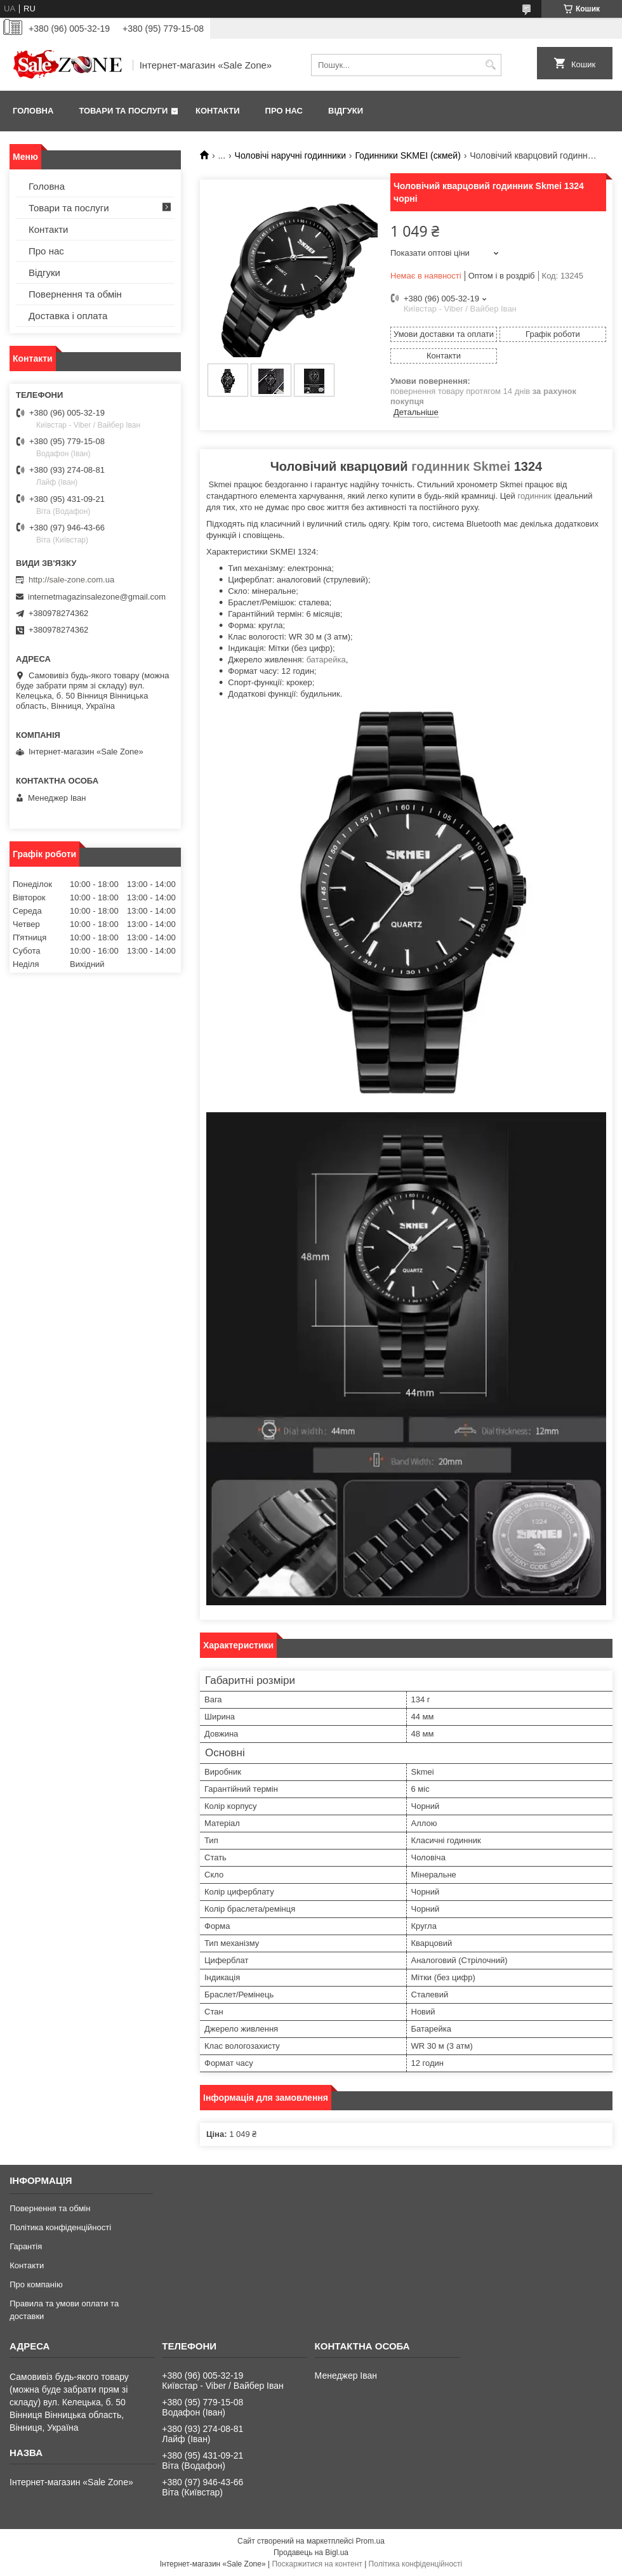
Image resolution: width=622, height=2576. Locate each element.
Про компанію (36, 2284)
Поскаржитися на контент (317, 2564)
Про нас (284, 110)
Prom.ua (370, 2541)
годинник (534, 496)
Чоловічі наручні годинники (290, 155)
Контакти (217, 110)
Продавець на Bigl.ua (311, 2552)
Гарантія (26, 2246)
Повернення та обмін (75, 294)
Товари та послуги (123, 110)
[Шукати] (490, 65)
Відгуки (345, 110)
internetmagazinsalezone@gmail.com (97, 596)
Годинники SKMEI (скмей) (407, 155)
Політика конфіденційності (60, 2227)
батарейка (326, 659)
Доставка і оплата (68, 315)
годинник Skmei (460, 466)
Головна (33, 110)
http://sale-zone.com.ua (71, 579)
